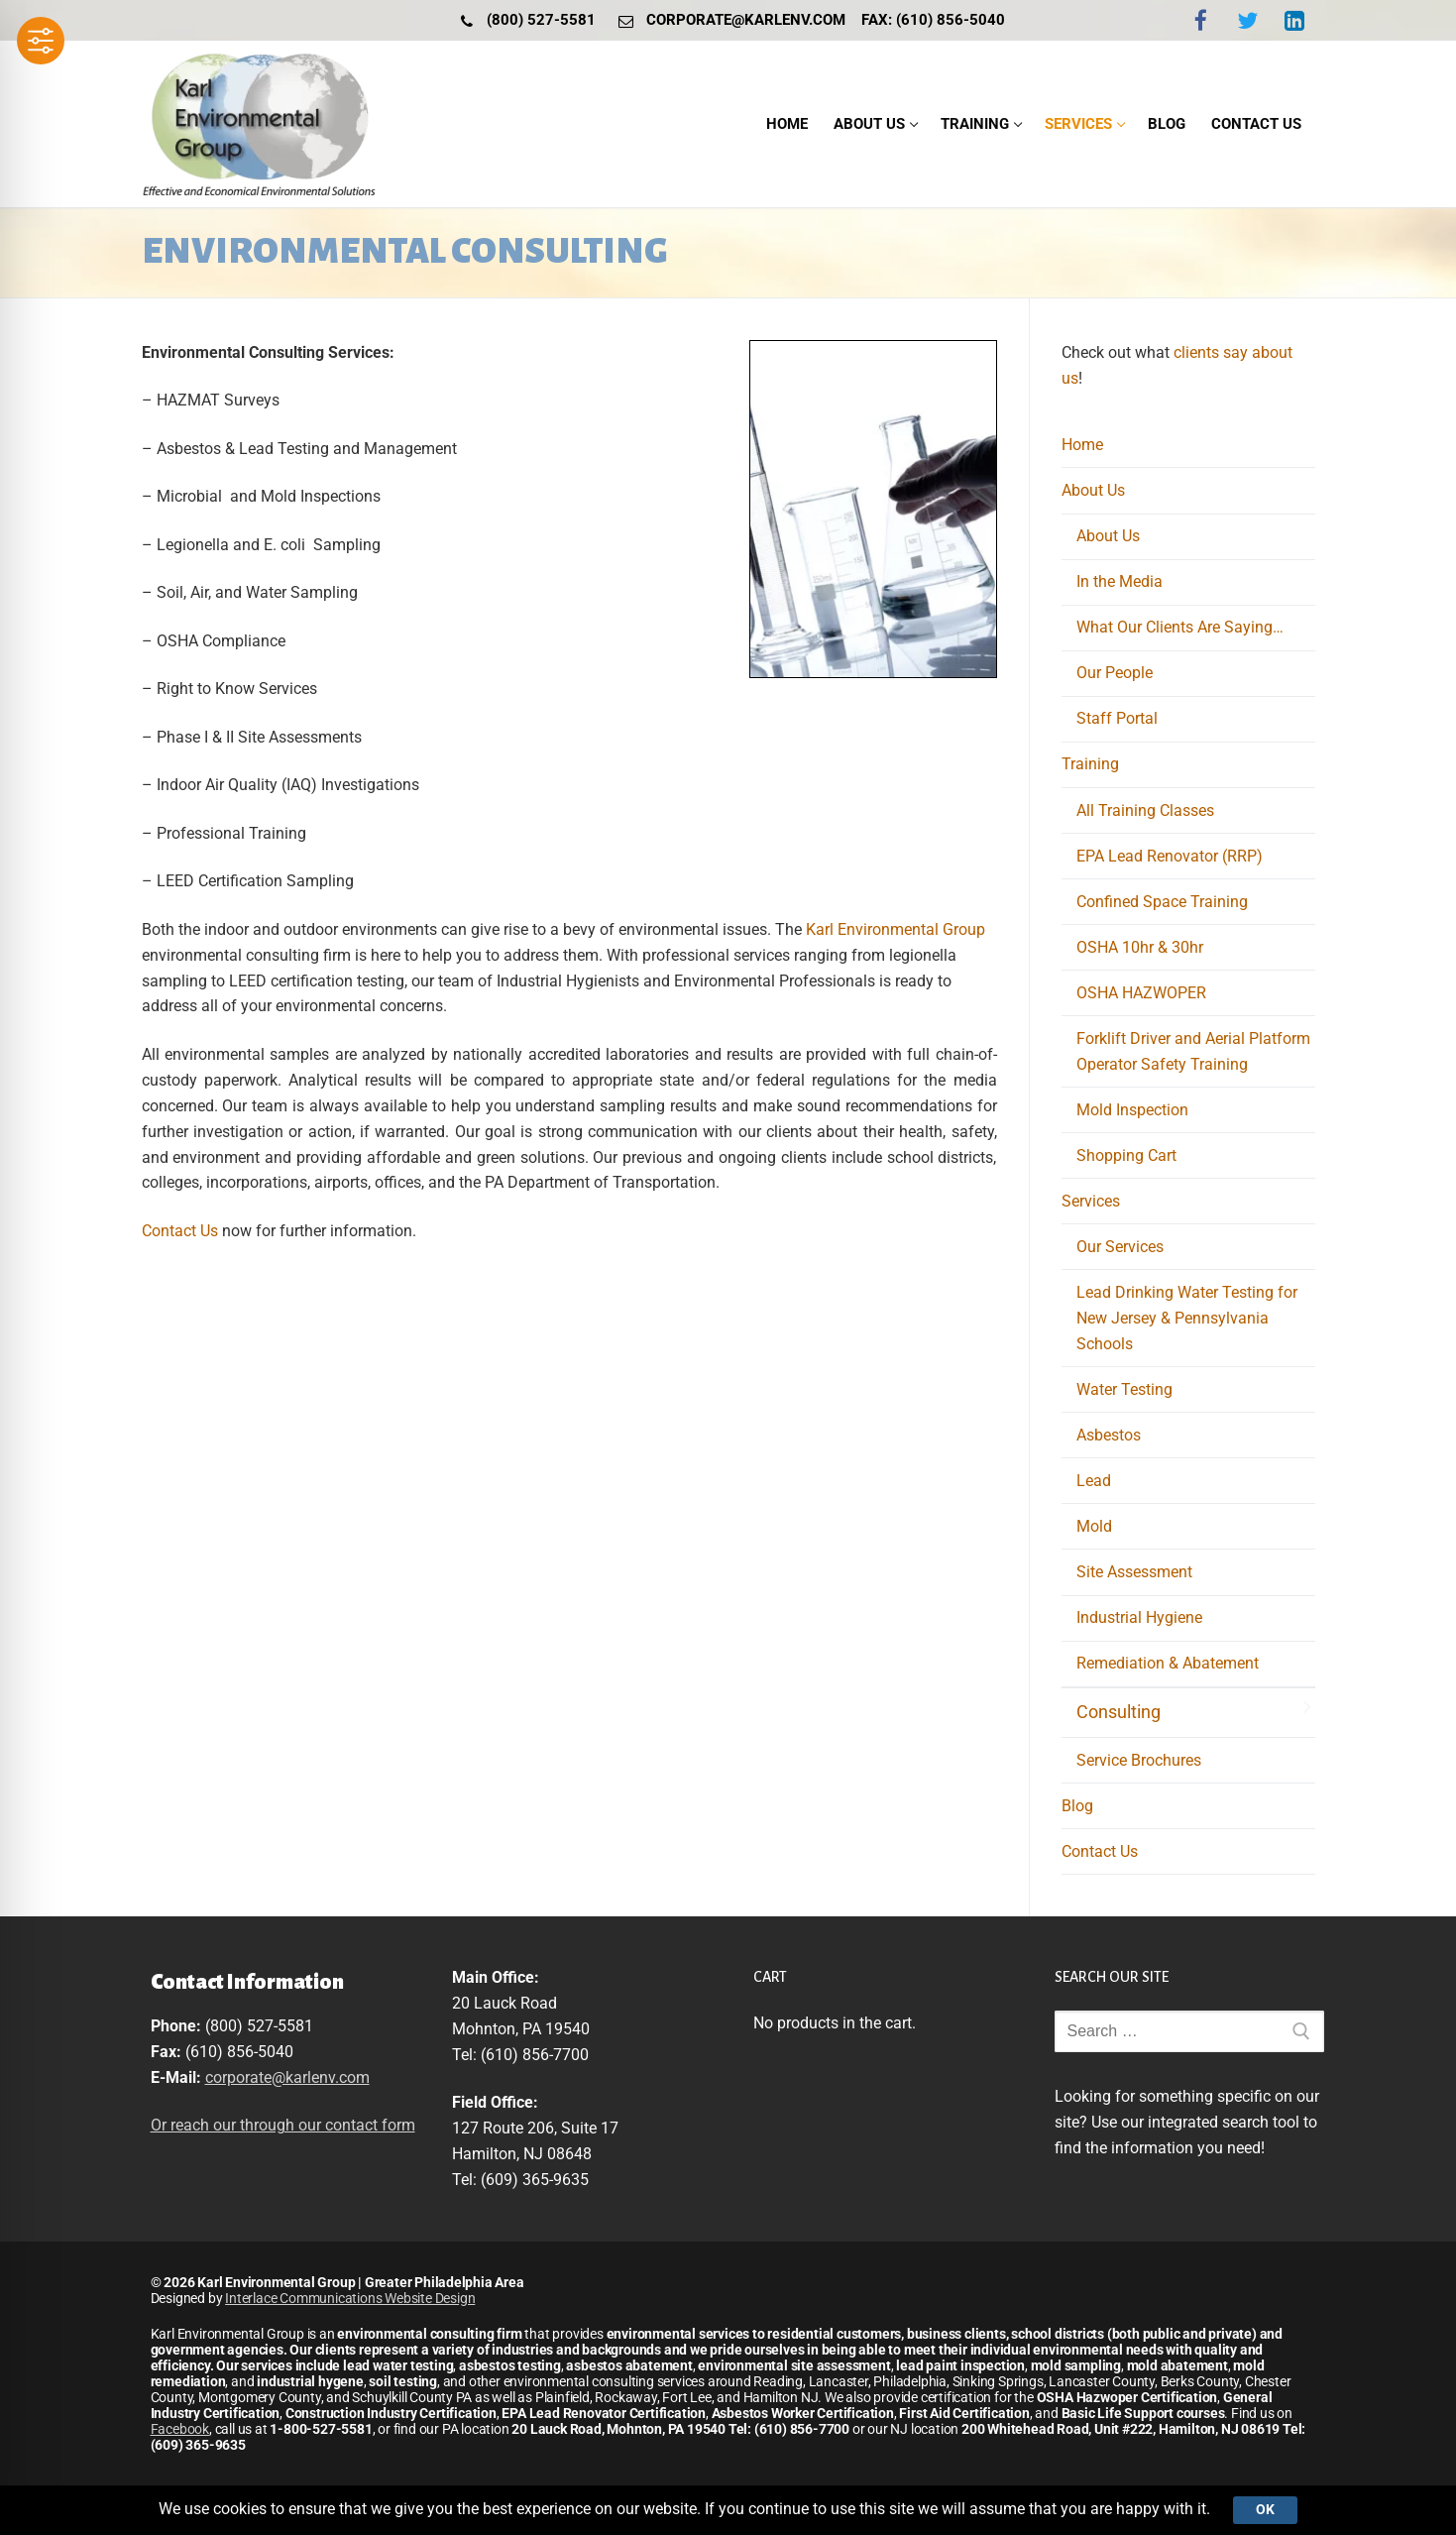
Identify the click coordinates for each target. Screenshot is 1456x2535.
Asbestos (1108, 1435)
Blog (1077, 1805)
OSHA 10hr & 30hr (1139, 947)
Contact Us (182, 1230)
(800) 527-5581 (524, 21)
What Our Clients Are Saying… (1180, 627)
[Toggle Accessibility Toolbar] (40, 40)
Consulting (1118, 1712)
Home (1082, 444)
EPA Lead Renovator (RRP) (1169, 856)
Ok (1265, 2509)
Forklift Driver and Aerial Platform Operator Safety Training (1193, 1051)
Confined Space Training (1162, 901)
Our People (1114, 672)
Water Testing (1124, 1389)
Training (1092, 763)
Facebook (180, 2429)
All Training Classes (1145, 810)
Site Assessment (1134, 1571)
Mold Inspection (1132, 1109)
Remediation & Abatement (1167, 1663)
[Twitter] (1247, 20)
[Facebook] (1199, 20)
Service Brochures (1138, 1760)
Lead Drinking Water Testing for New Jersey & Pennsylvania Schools (1186, 1318)
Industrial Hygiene (1139, 1617)
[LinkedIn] (1294, 20)
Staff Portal (1117, 718)
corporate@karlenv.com (728, 21)
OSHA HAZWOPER (1141, 992)
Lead (1093, 1480)
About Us (1095, 490)
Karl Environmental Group (895, 929)
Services (1093, 1201)
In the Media (1119, 581)
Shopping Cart (1126, 1155)
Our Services (1120, 1246)
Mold (1094, 1526)
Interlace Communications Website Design (350, 2298)
